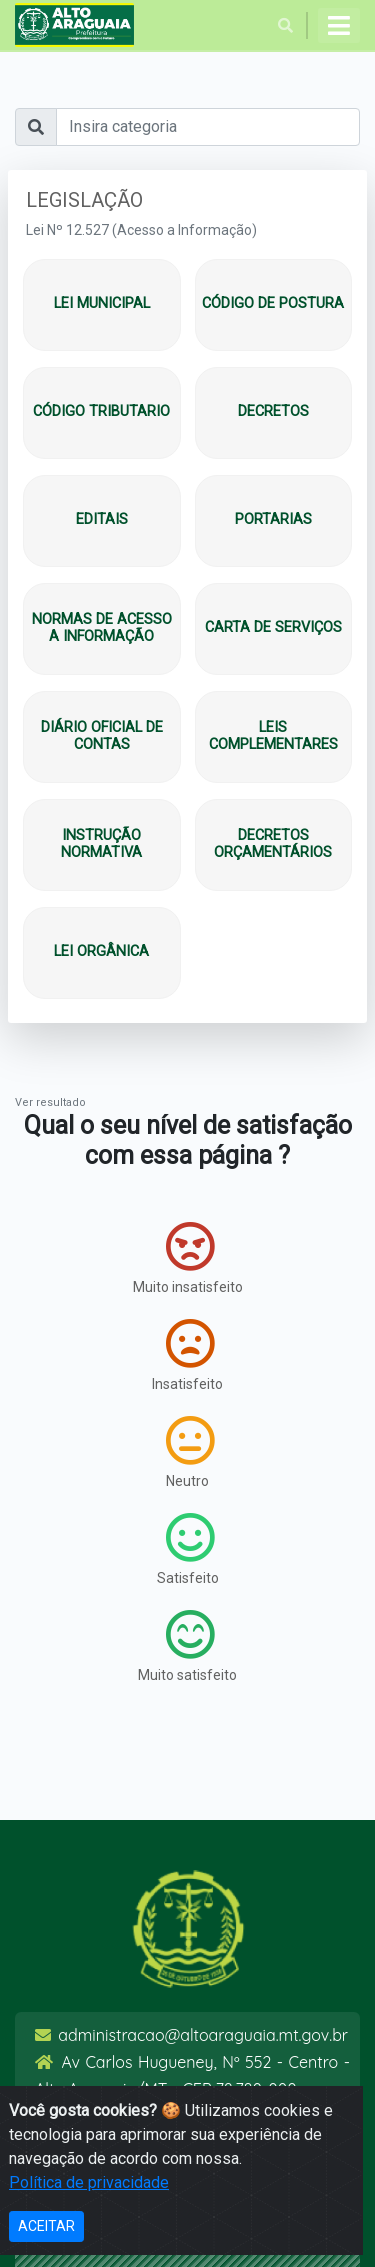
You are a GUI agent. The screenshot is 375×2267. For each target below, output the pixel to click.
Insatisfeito (187, 1355)
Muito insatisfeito (188, 1258)
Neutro (190, 1452)
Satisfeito (188, 1549)
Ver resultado (50, 1102)
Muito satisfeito (187, 1646)
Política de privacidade (89, 2182)
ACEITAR (46, 2226)
